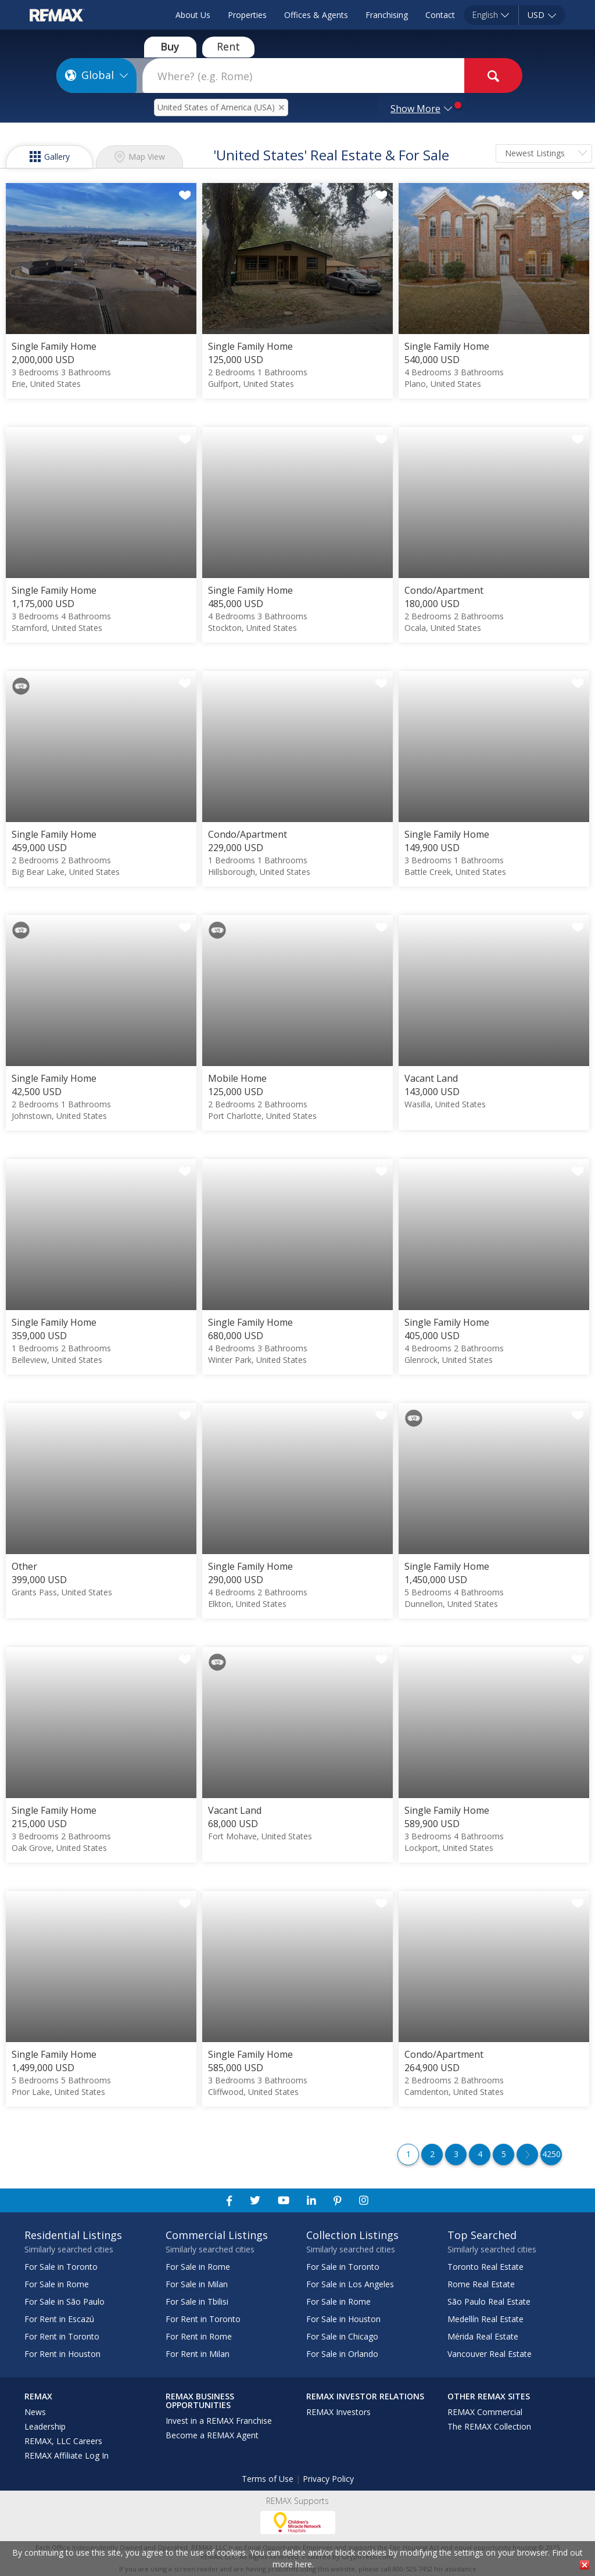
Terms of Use (267, 2478)
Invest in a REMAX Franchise (219, 2420)
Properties (247, 14)
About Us (192, 14)
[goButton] (493, 75)
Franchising (386, 14)
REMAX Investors (338, 2411)
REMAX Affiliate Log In (66, 2455)
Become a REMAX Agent (212, 2435)
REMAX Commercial (484, 2411)
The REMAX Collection (489, 2426)
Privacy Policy (328, 2478)
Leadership (45, 2426)
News (35, 2411)
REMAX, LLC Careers (63, 2440)
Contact (440, 14)
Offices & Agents (316, 14)
